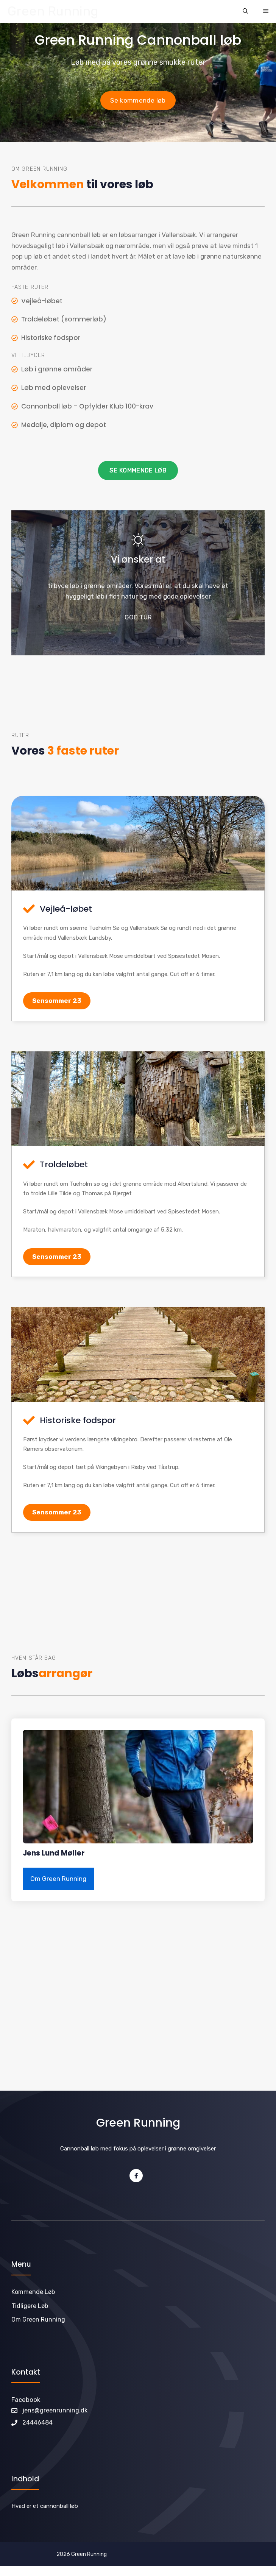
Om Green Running (58, 1878)
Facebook (26, 2399)
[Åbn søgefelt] (245, 11)
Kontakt (25, 2372)
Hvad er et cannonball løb (44, 2506)
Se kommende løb (137, 100)
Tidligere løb (29, 2305)
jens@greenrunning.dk (54, 2410)
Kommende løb (33, 2291)
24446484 (37, 2422)
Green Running (53, 11)
